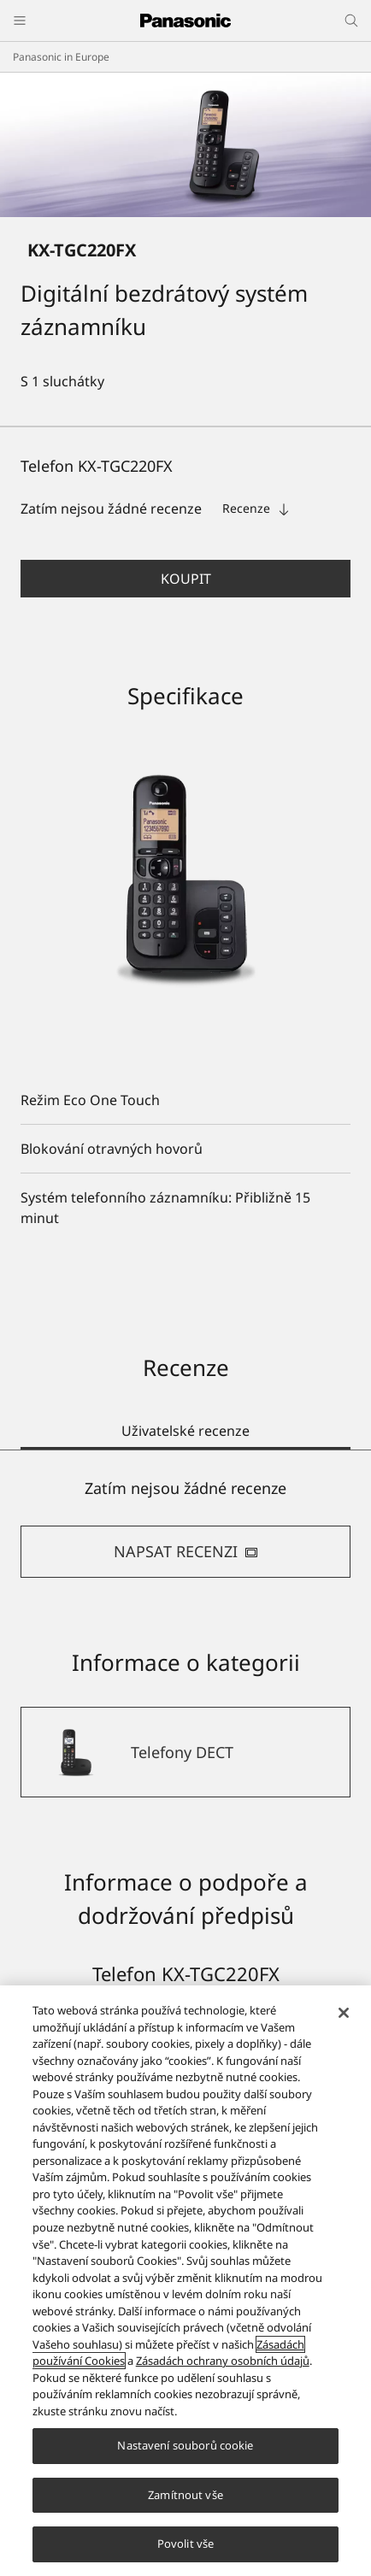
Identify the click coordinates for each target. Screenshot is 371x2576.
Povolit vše (185, 2543)
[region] (185, 2280)
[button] (185, 578)
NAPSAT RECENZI (186, 1551)
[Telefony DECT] (185, 1752)
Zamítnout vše (185, 2494)
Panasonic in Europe (61, 57)
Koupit (186, 578)
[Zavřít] (343, 2013)
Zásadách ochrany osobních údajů (222, 2360)
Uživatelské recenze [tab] (185, 1430)
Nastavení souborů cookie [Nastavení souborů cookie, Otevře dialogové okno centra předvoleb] (185, 2445)
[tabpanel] (185, 1528)
